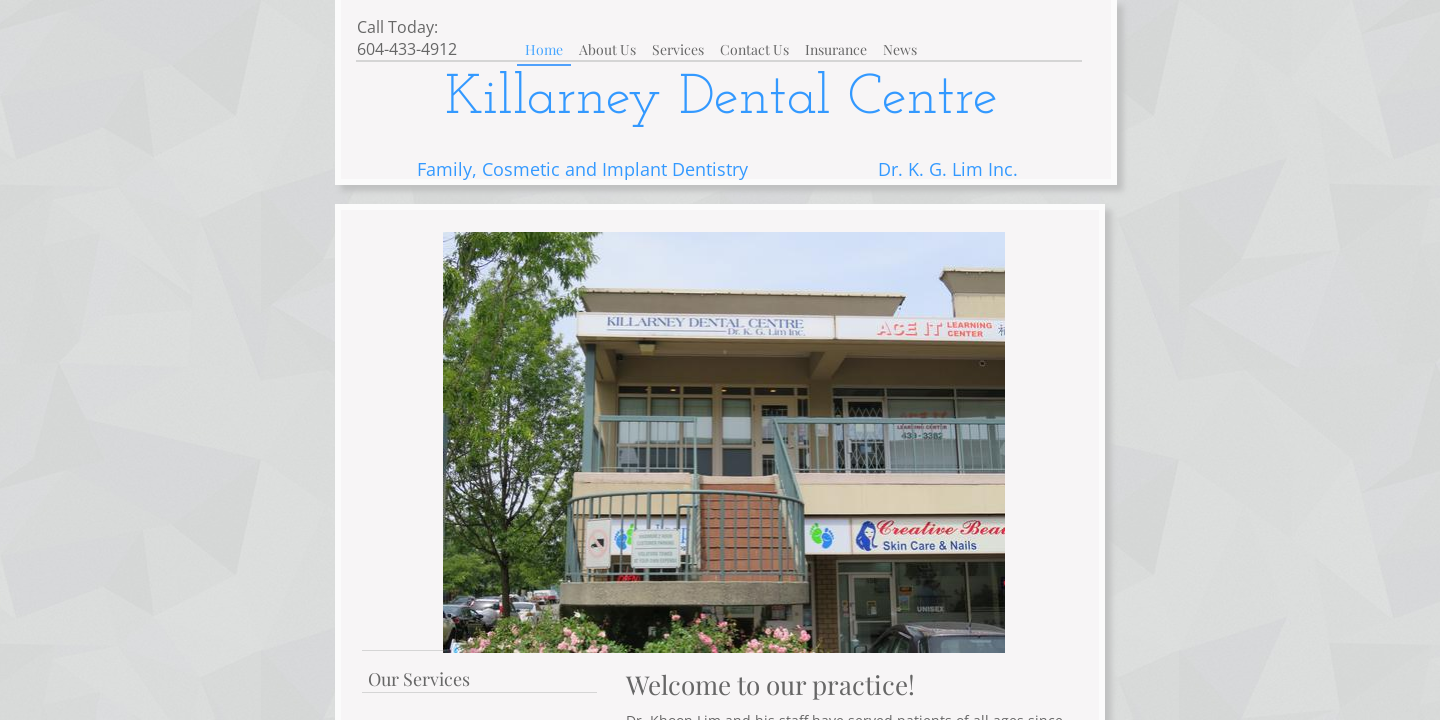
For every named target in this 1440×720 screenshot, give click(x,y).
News (900, 49)
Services (678, 49)
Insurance (836, 49)
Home (544, 49)
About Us (607, 49)
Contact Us (754, 49)
